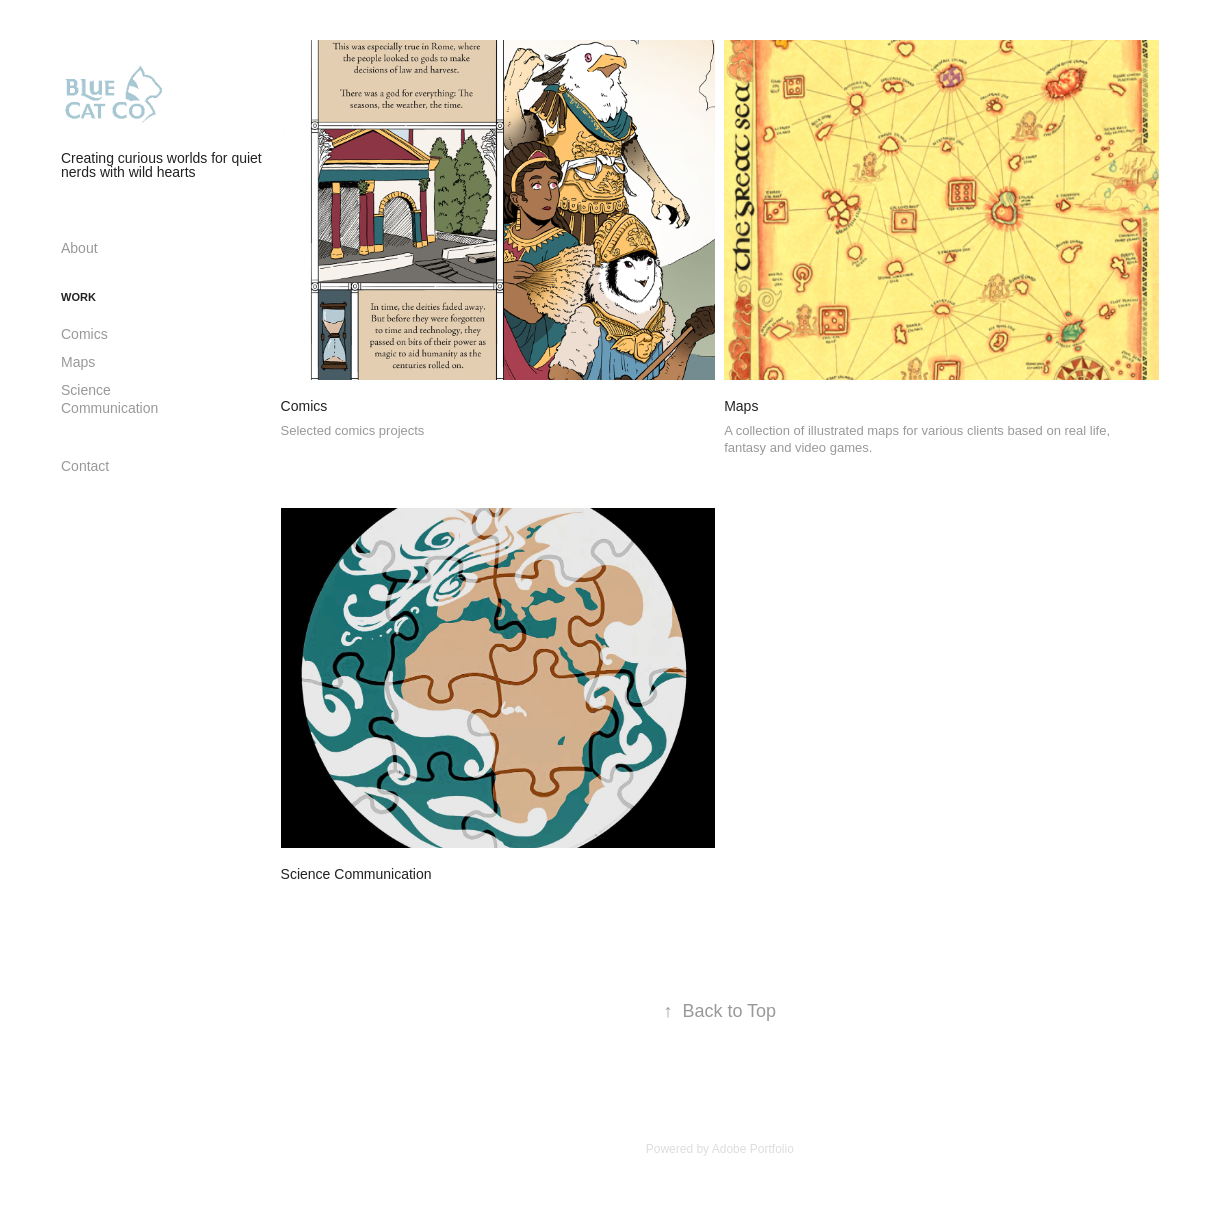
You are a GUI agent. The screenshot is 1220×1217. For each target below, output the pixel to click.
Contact (85, 466)
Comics (84, 334)
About (79, 248)
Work (78, 297)
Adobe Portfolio (753, 1149)
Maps (78, 362)
